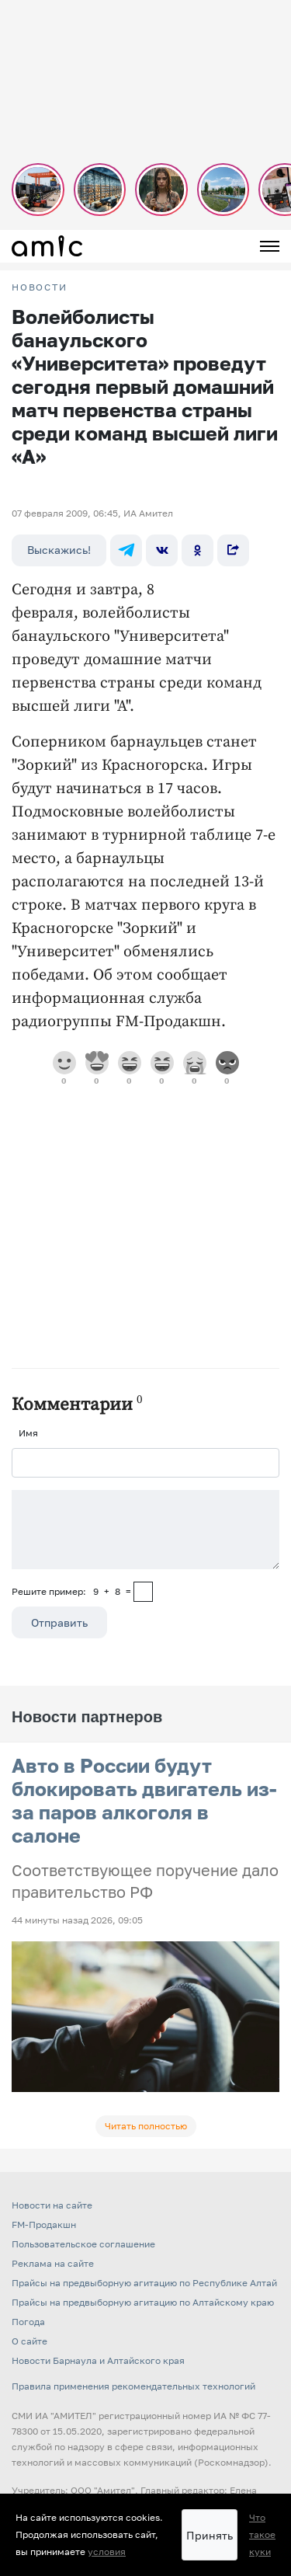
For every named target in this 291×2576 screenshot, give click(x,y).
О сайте (29, 2341)
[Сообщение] (145, 1529)
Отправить (59, 1622)
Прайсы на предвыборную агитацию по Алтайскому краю (143, 2302)
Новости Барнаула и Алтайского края (98, 2360)
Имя (28, 1433)
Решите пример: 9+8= (71, 1591)
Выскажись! (59, 549)
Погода (28, 2321)
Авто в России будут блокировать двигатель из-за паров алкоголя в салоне (144, 1800)
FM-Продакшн (44, 2224)
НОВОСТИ (40, 287)
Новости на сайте (52, 2205)
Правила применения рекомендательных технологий (133, 2386)
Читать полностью (146, 2126)
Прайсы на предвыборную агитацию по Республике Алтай (144, 2283)
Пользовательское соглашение (83, 2244)
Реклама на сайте (53, 2263)
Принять (209, 2535)
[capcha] (143, 1592)
